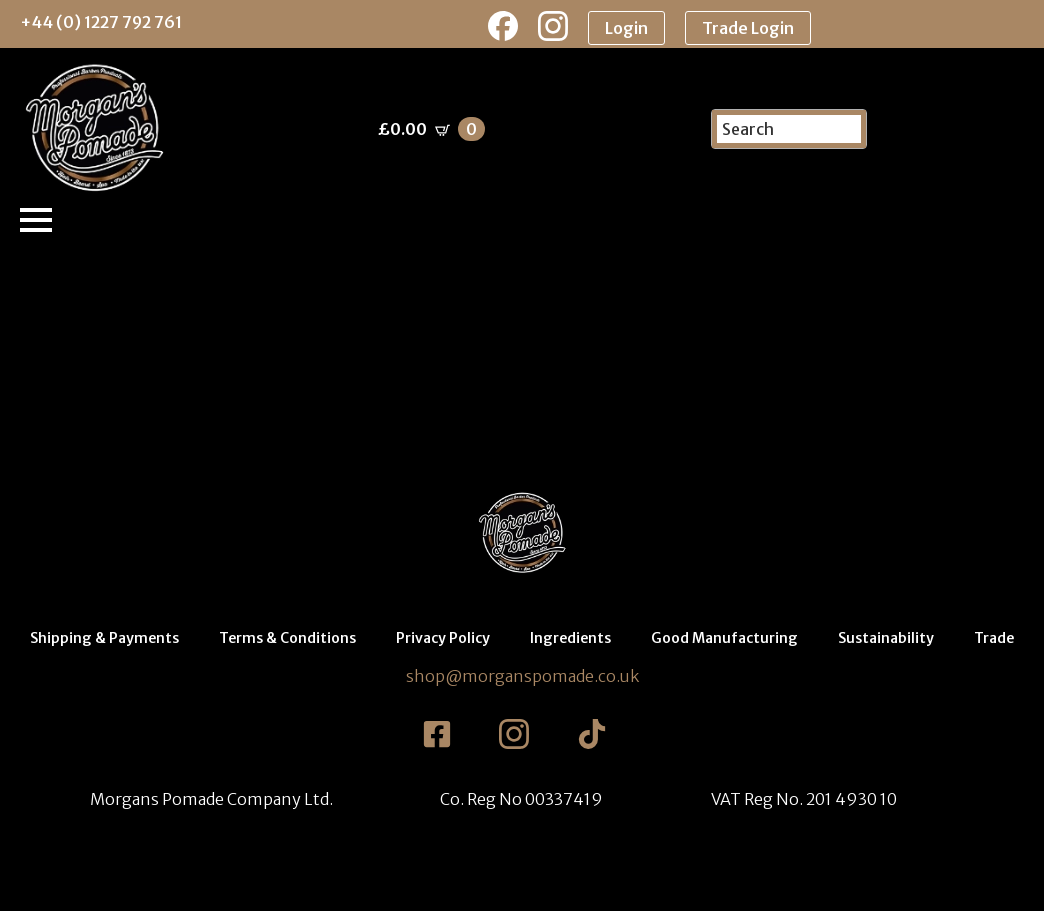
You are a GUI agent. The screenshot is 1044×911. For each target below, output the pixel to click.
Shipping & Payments (104, 638)
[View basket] (431, 129)
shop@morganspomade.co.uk (522, 676)
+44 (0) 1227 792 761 (101, 22)
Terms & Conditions (287, 638)
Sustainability (886, 638)
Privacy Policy (443, 638)
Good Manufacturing (724, 638)
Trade (994, 638)
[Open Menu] (36, 220)
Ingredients (570, 638)
